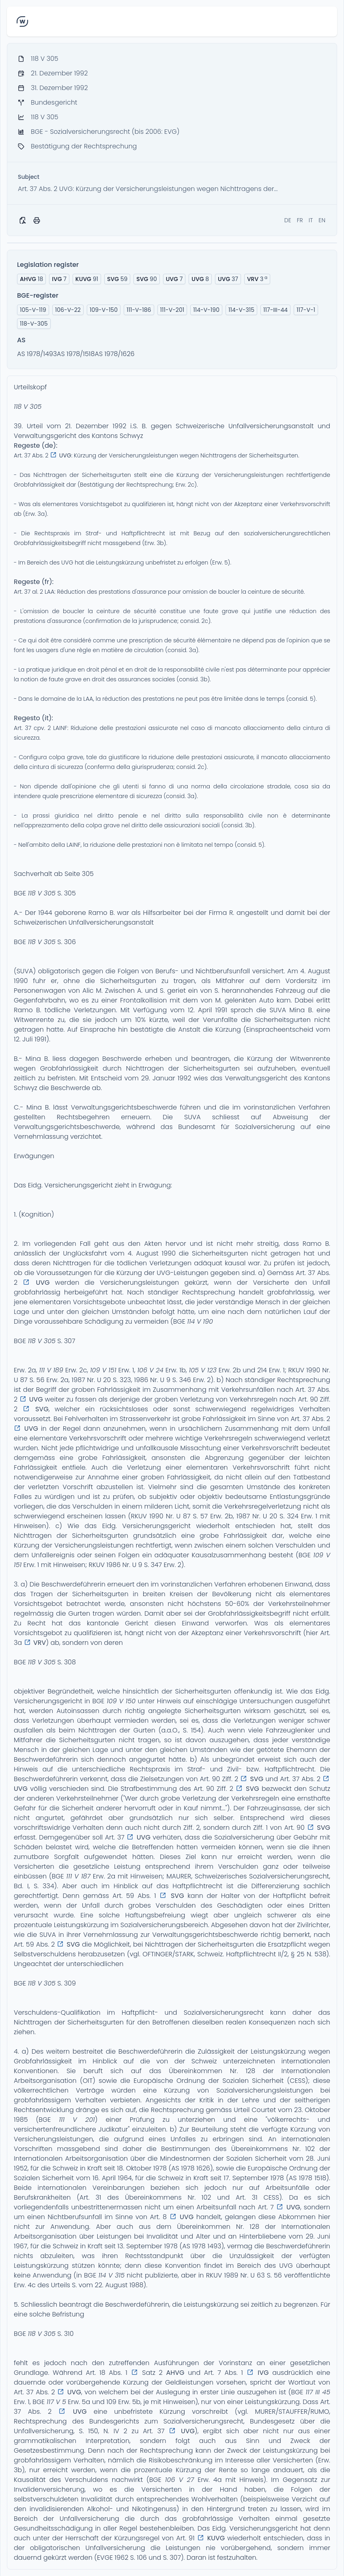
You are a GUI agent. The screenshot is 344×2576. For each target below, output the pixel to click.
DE (287, 220)
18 (31, 279)
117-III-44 (275, 310)
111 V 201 (77, 2119)
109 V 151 (103, 1370)
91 (86, 279)
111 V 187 (78, 1876)
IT (311, 220)
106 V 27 (179, 2479)
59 (117, 279)
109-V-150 (104, 310)
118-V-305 (34, 324)
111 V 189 (51, 1370)
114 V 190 (200, 1321)
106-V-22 (68, 310)
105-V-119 (33, 310)
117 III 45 (317, 2392)
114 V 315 (111, 2275)
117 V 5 (56, 2401)
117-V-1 (306, 310)
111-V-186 (139, 310)
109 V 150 (121, 1701)
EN (321, 220)
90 (146, 279)
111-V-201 (172, 310)
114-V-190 (206, 310)
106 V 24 (150, 1370)
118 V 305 (27, 406)
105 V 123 (203, 1370)
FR (300, 220)
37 (228, 279)
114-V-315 (241, 310)
